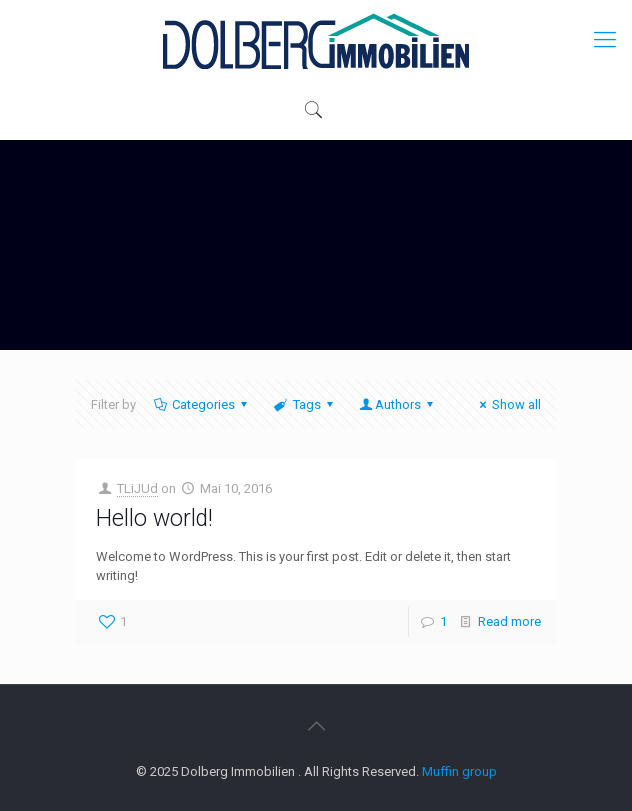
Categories (202, 404)
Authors (398, 404)
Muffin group (459, 771)
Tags (304, 404)
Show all (507, 404)
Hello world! (154, 518)
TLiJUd (137, 488)
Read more (509, 621)
